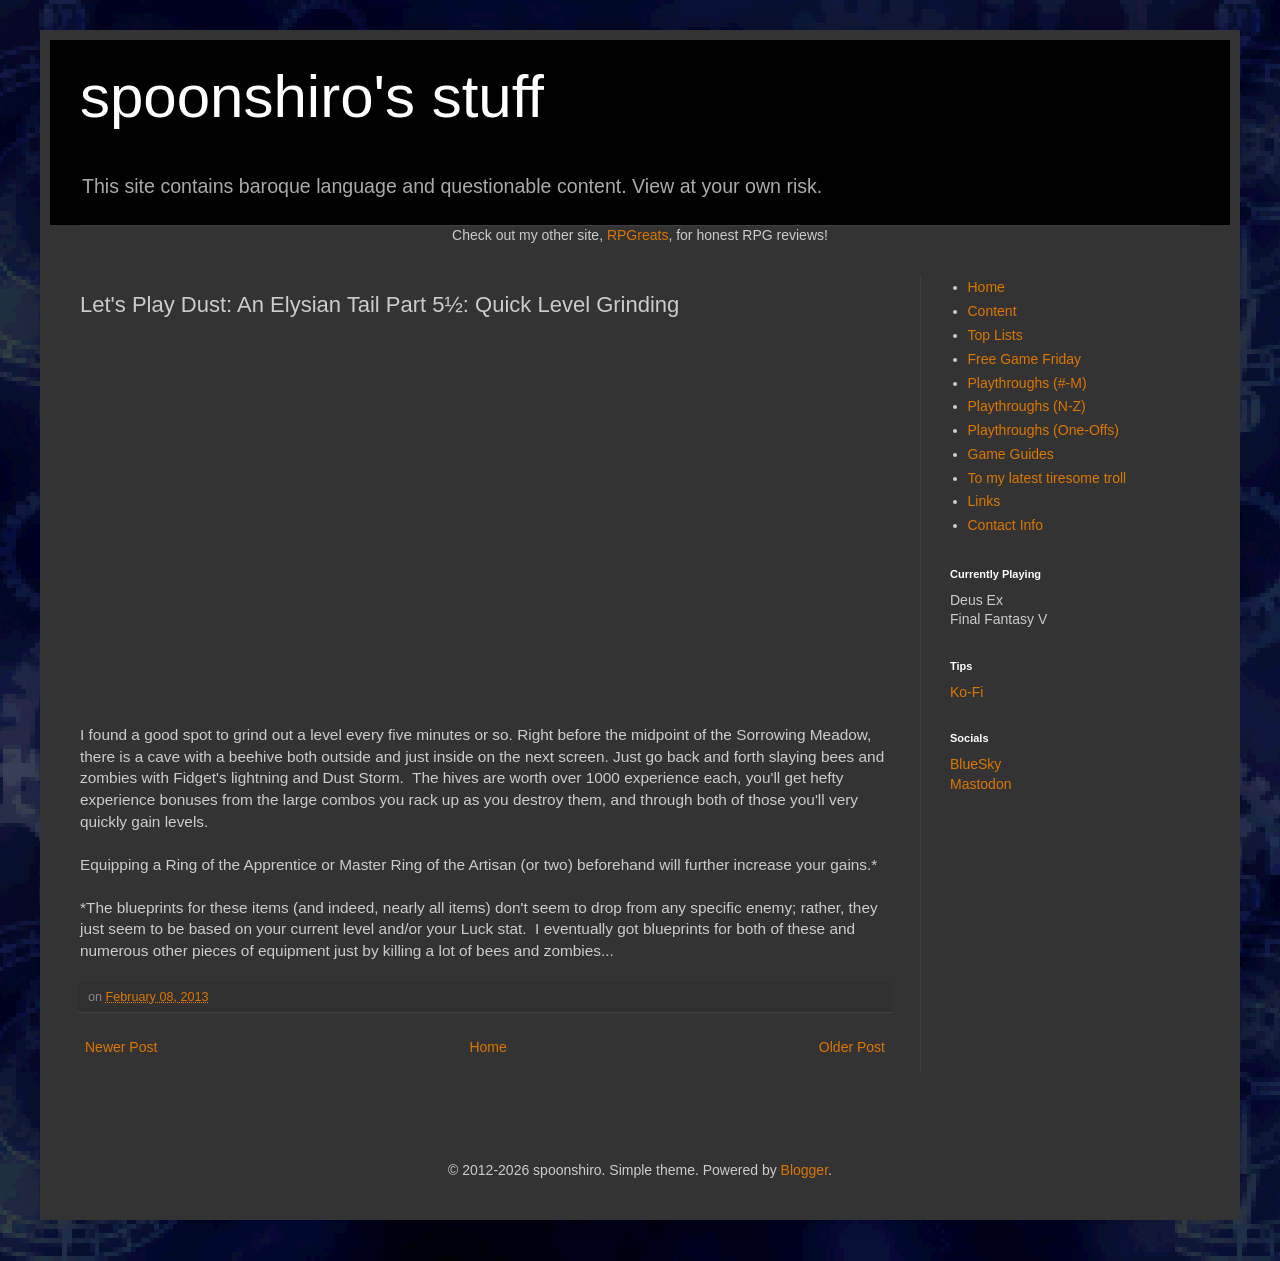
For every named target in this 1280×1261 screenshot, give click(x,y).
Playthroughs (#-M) (1027, 383)
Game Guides (1011, 454)
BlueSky (975, 764)
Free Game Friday (1025, 359)
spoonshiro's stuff (312, 96)
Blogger (804, 1170)
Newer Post (121, 1047)
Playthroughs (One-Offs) (1043, 430)
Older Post (852, 1047)
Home (487, 1047)
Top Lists (995, 335)
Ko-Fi (966, 692)
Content (992, 311)
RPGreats (637, 235)
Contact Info (1006, 525)
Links (984, 501)
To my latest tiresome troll (1047, 478)
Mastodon (980, 784)
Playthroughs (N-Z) (1027, 406)
